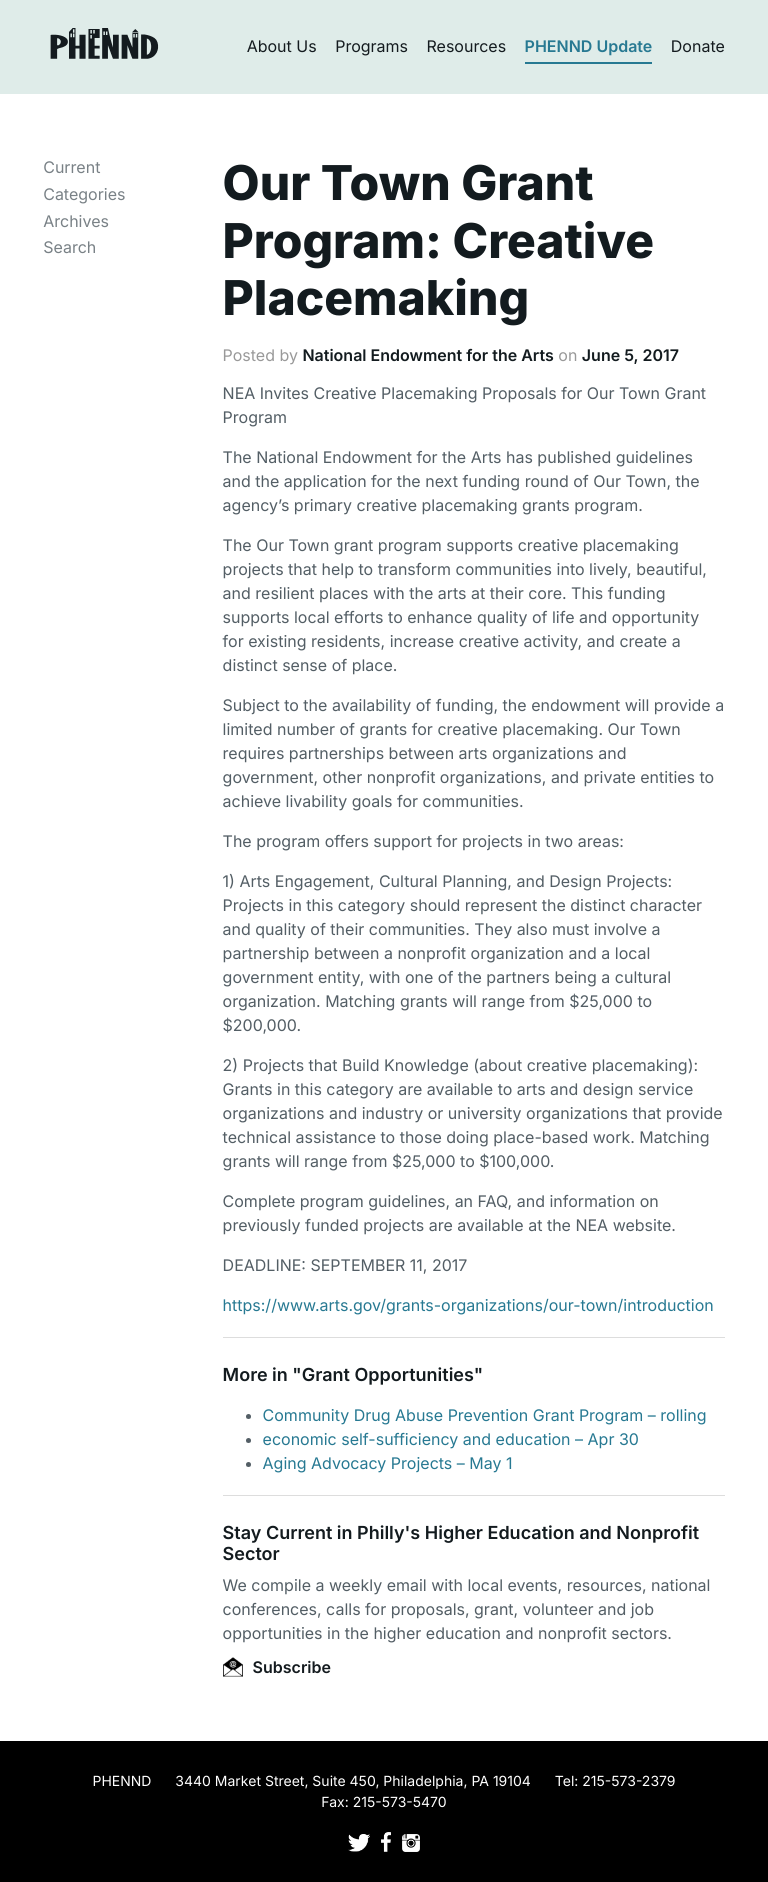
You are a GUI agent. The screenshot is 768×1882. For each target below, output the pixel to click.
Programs (371, 46)
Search (69, 247)
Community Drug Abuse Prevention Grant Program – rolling (485, 1415)
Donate (698, 46)
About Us (282, 46)
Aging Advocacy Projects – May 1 (388, 1463)
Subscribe (277, 1667)
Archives (76, 221)
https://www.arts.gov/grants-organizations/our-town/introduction (468, 1305)
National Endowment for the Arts (427, 355)
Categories (84, 194)
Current (71, 167)
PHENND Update (589, 46)
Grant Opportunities (388, 1375)
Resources (467, 46)
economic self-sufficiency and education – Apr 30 (451, 1439)
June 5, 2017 (630, 355)
